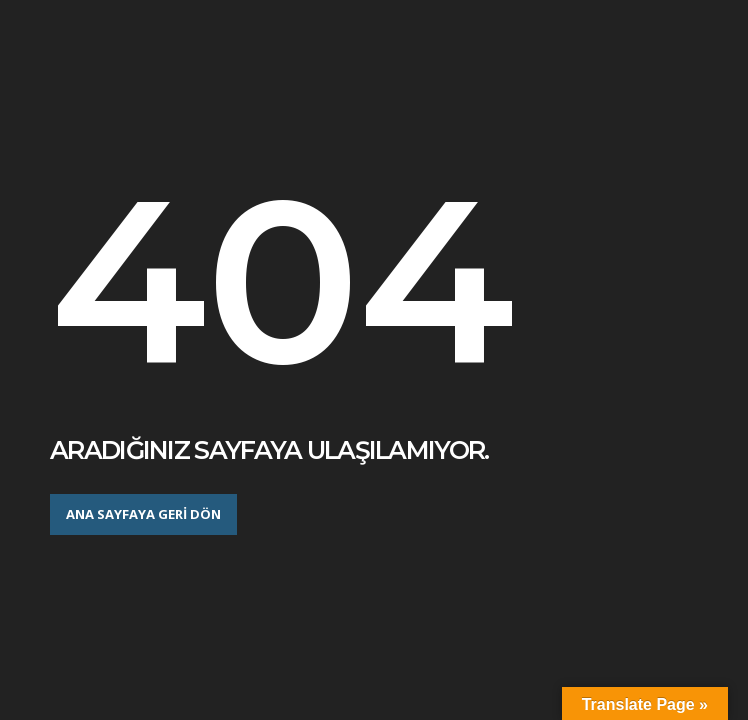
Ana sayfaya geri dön (143, 514)
